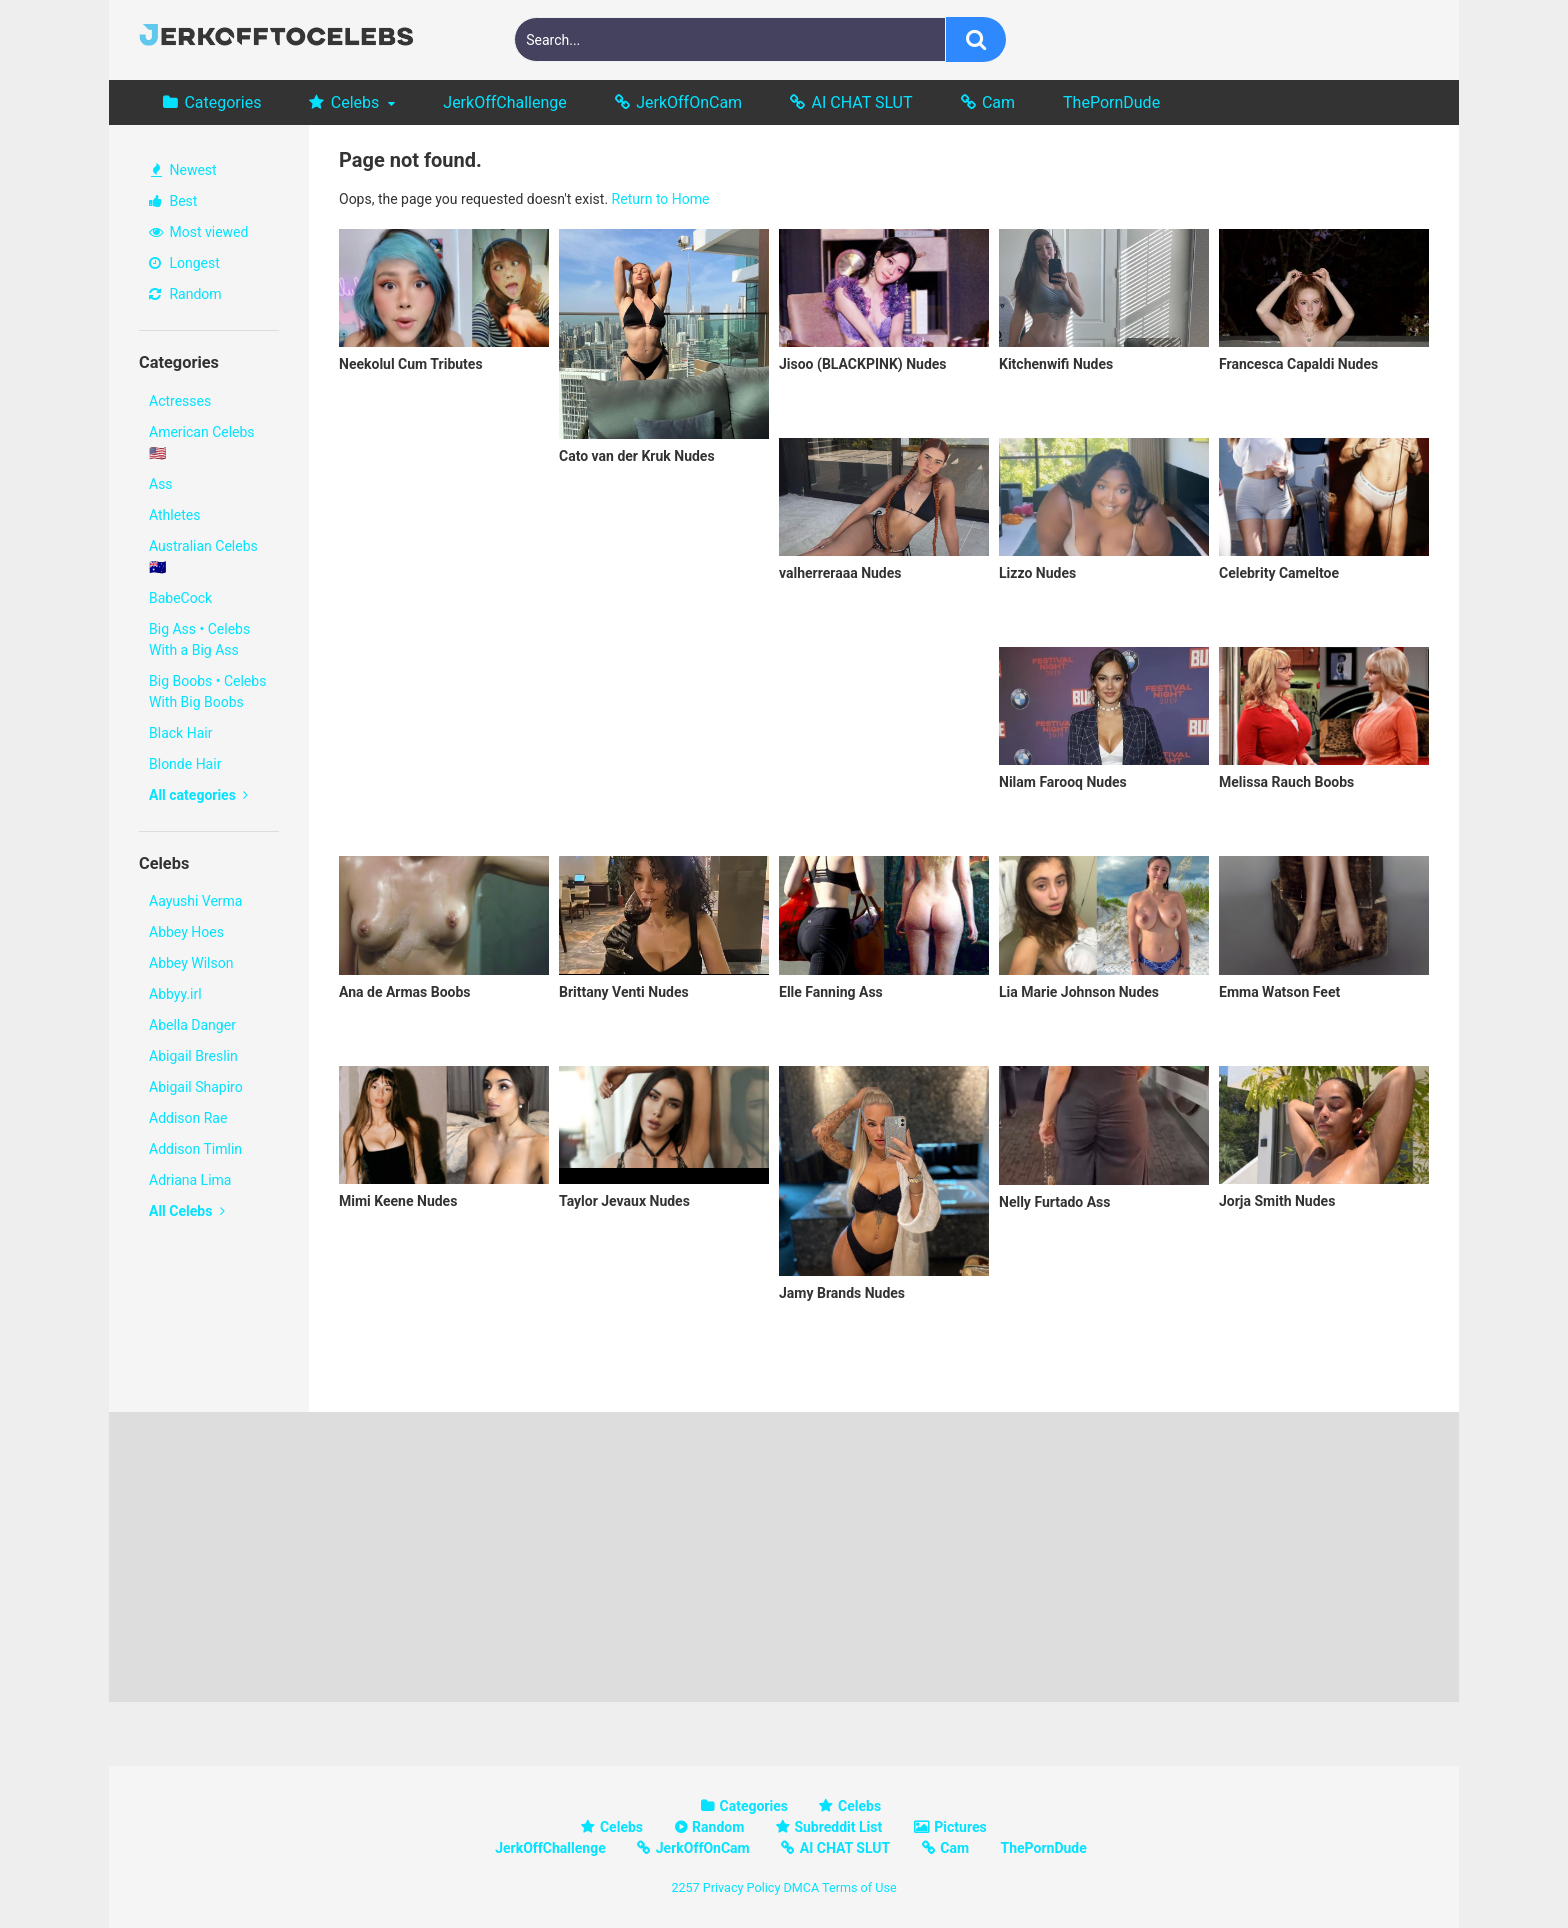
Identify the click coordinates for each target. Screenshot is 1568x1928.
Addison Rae (188, 1118)
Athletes (174, 515)
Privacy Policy (742, 1887)
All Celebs (187, 1211)
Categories (222, 102)
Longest (184, 263)
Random (185, 294)
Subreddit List (838, 1827)
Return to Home (661, 199)
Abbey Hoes (186, 932)
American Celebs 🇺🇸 (202, 442)
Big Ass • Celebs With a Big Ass (199, 639)
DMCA (801, 1887)
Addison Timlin (195, 1149)
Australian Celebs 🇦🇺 (203, 556)
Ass (161, 484)
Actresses (180, 401)
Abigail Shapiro (196, 1087)
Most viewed (198, 232)
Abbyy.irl (175, 994)
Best (173, 201)
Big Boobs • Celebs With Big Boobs (207, 691)
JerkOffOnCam (689, 102)
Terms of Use (859, 1887)
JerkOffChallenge (504, 102)
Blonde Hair (185, 764)
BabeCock (180, 598)
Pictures (960, 1827)
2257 (685, 1887)
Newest (184, 170)
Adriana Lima (190, 1180)
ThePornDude (1111, 102)
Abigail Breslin (193, 1056)
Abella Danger (192, 1025)
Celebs (355, 102)
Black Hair (180, 733)
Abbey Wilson (191, 963)
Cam (998, 102)
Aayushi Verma (195, 901)
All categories (198, 795)
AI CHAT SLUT (862, 102)
